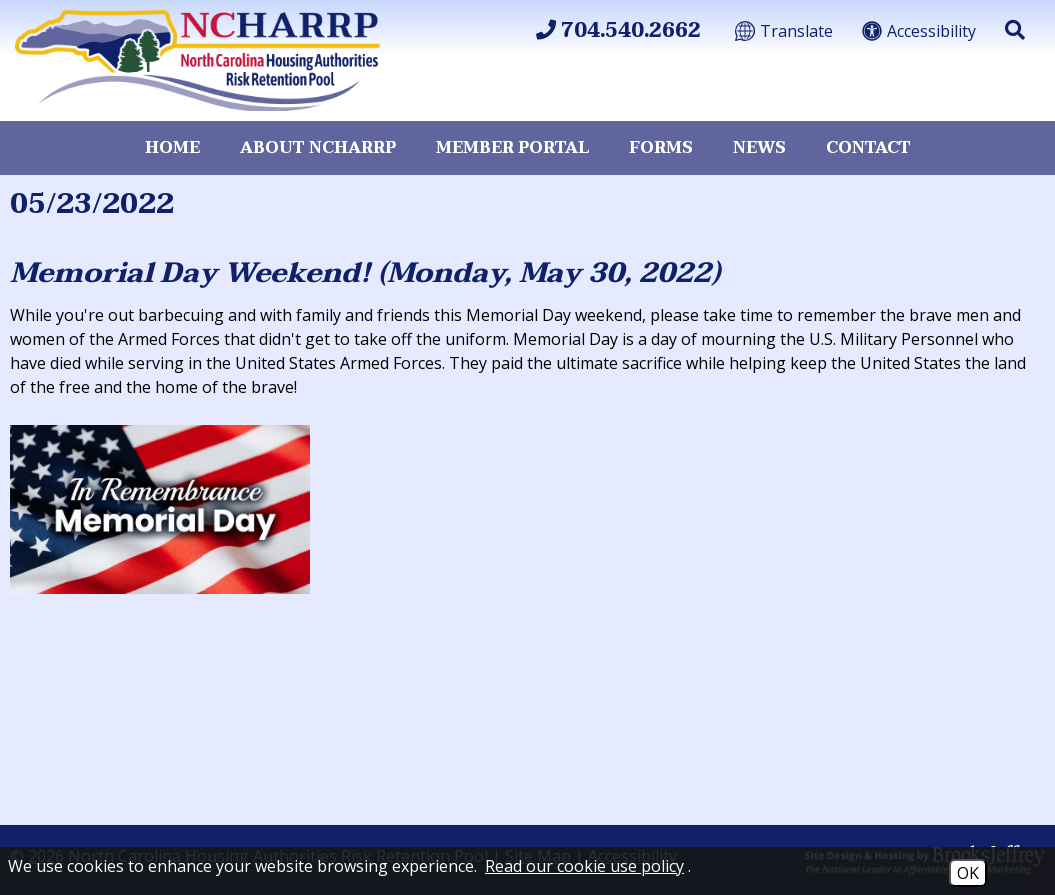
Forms (661, 148)
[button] (1015, 30)
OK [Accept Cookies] (968, 873)
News (759, 148)
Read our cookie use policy (584, 866)
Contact (868, 148)
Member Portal (512, 148)
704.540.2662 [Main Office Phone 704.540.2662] (618, 31)
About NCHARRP (318, 148)
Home (172, 148)
